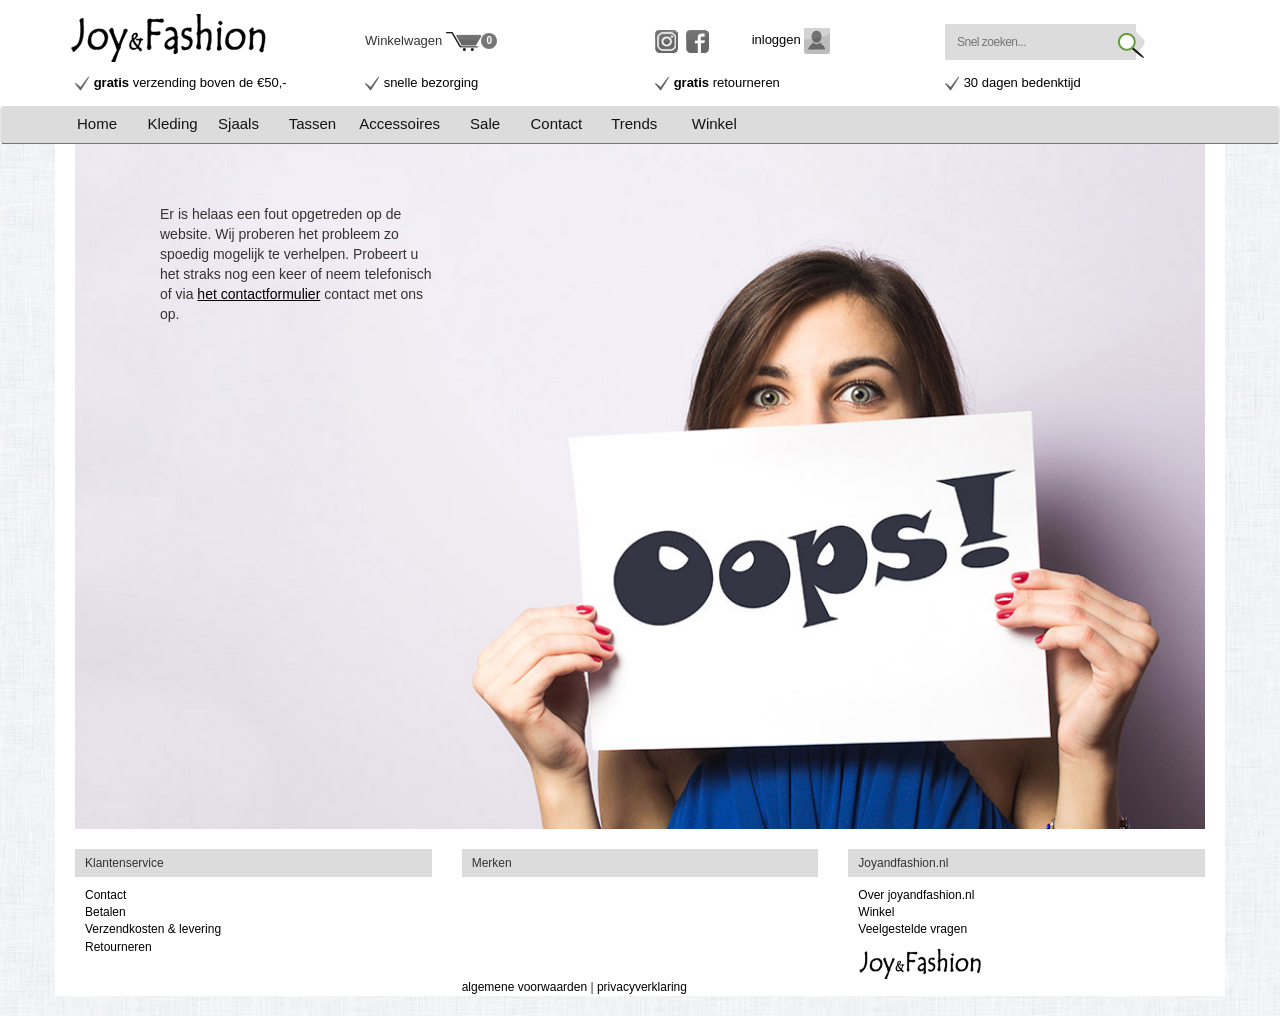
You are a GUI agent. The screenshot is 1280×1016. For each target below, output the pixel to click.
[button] (181, 123)
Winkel (714, 123)
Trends (634, 123)
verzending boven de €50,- (190, 82)
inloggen (791, 39)
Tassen (313, 123)
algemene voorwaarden (524, 987)
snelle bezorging (431, 82)
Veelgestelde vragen (912, 929)
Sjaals (238, 123)
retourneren (727, 82)
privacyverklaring (642, 987)
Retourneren (118, 947)
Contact (557, 123)
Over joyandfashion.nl (916, 895)
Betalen (105, 912)
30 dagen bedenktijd (1022, 82)
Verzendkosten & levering (153, 929)
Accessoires (399, 123)
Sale (485, 123)
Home (97, 123)
